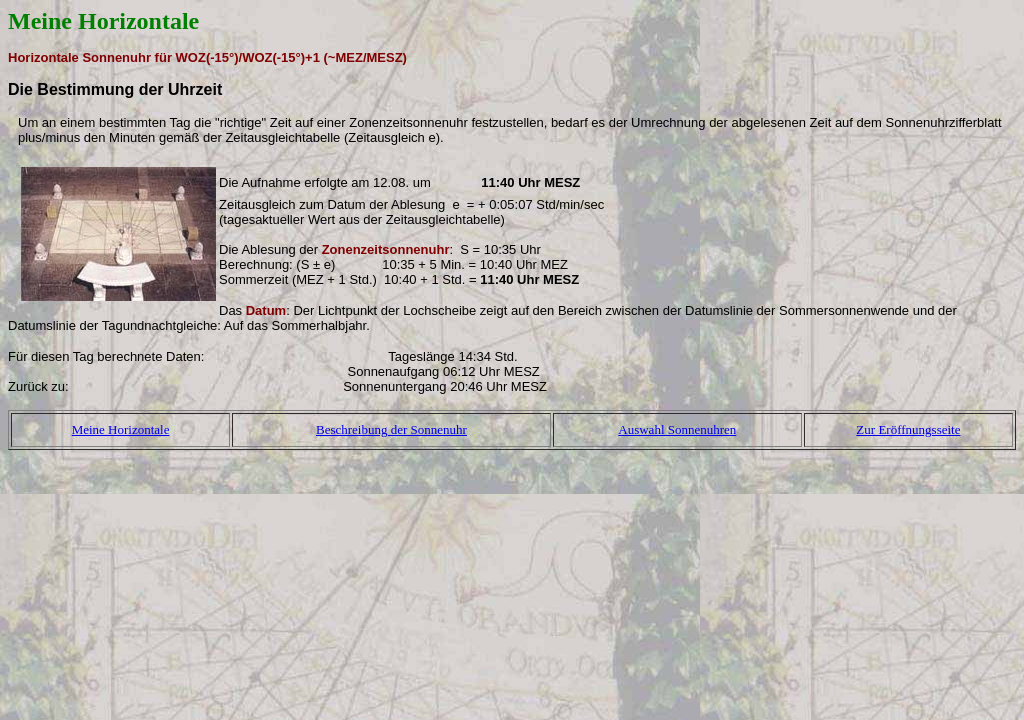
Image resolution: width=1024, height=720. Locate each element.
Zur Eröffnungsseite (908, 429)
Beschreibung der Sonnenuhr (391, 429)
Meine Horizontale (121, 429)
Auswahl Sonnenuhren (677, 429)
